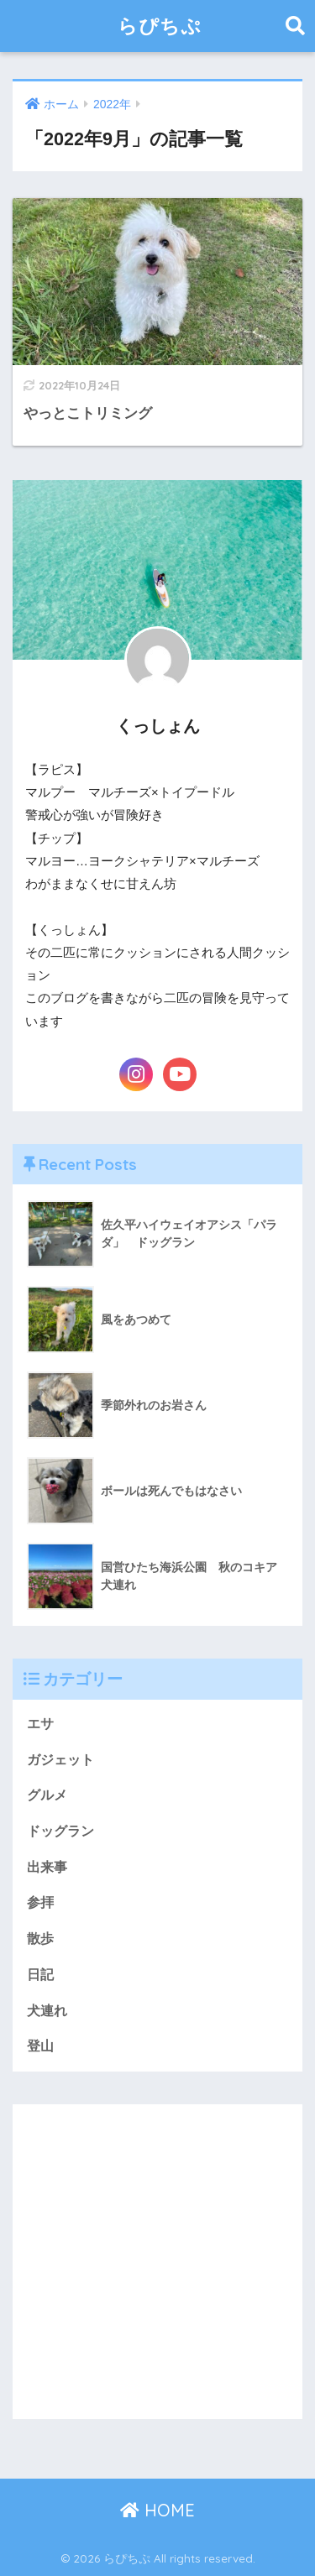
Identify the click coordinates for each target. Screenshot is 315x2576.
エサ (40, 1723)
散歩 (40, 1938)
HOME (157, 2510)
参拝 (40, 1902)
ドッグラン (60, 1831)
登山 (40, 2046)
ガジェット (60, 1760)
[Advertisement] (157, 2261)
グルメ (47, 1795)
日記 (40, 1974)
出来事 (47, 1867)
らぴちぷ (160, 25)
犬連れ (47, 2011)
